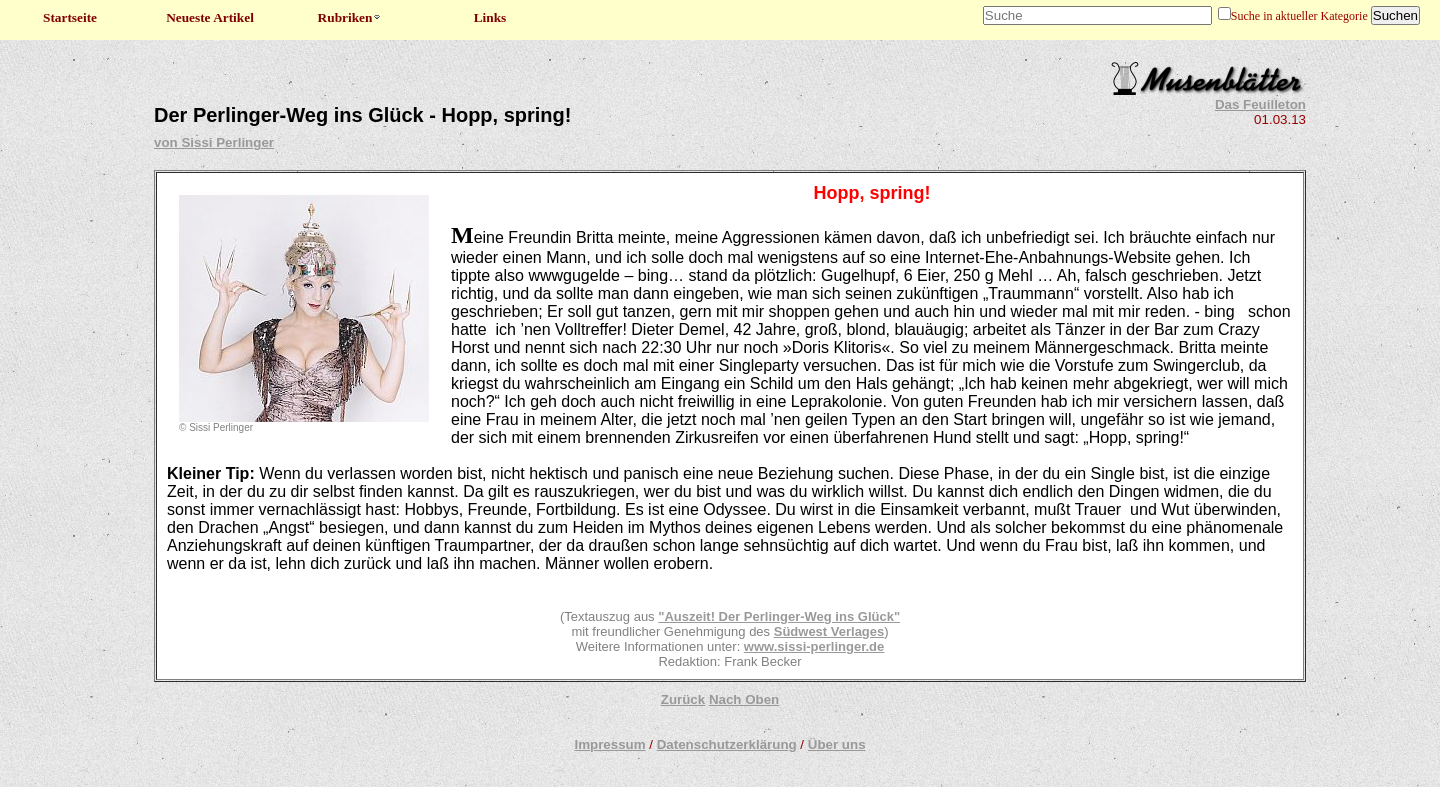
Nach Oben (744, 699)
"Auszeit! (686, 616)
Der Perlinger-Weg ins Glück (804, 616)
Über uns (837, 744)
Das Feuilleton (1260, 104)
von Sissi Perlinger (214, 142)
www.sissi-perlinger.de (814, 646)
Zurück (683, 699)
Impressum (609, 744)
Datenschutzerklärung (727, 744)
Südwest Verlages (829, 631)
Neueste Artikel (210, 17)
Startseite (70, 17)
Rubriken (350, 17)
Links (490, 17)
